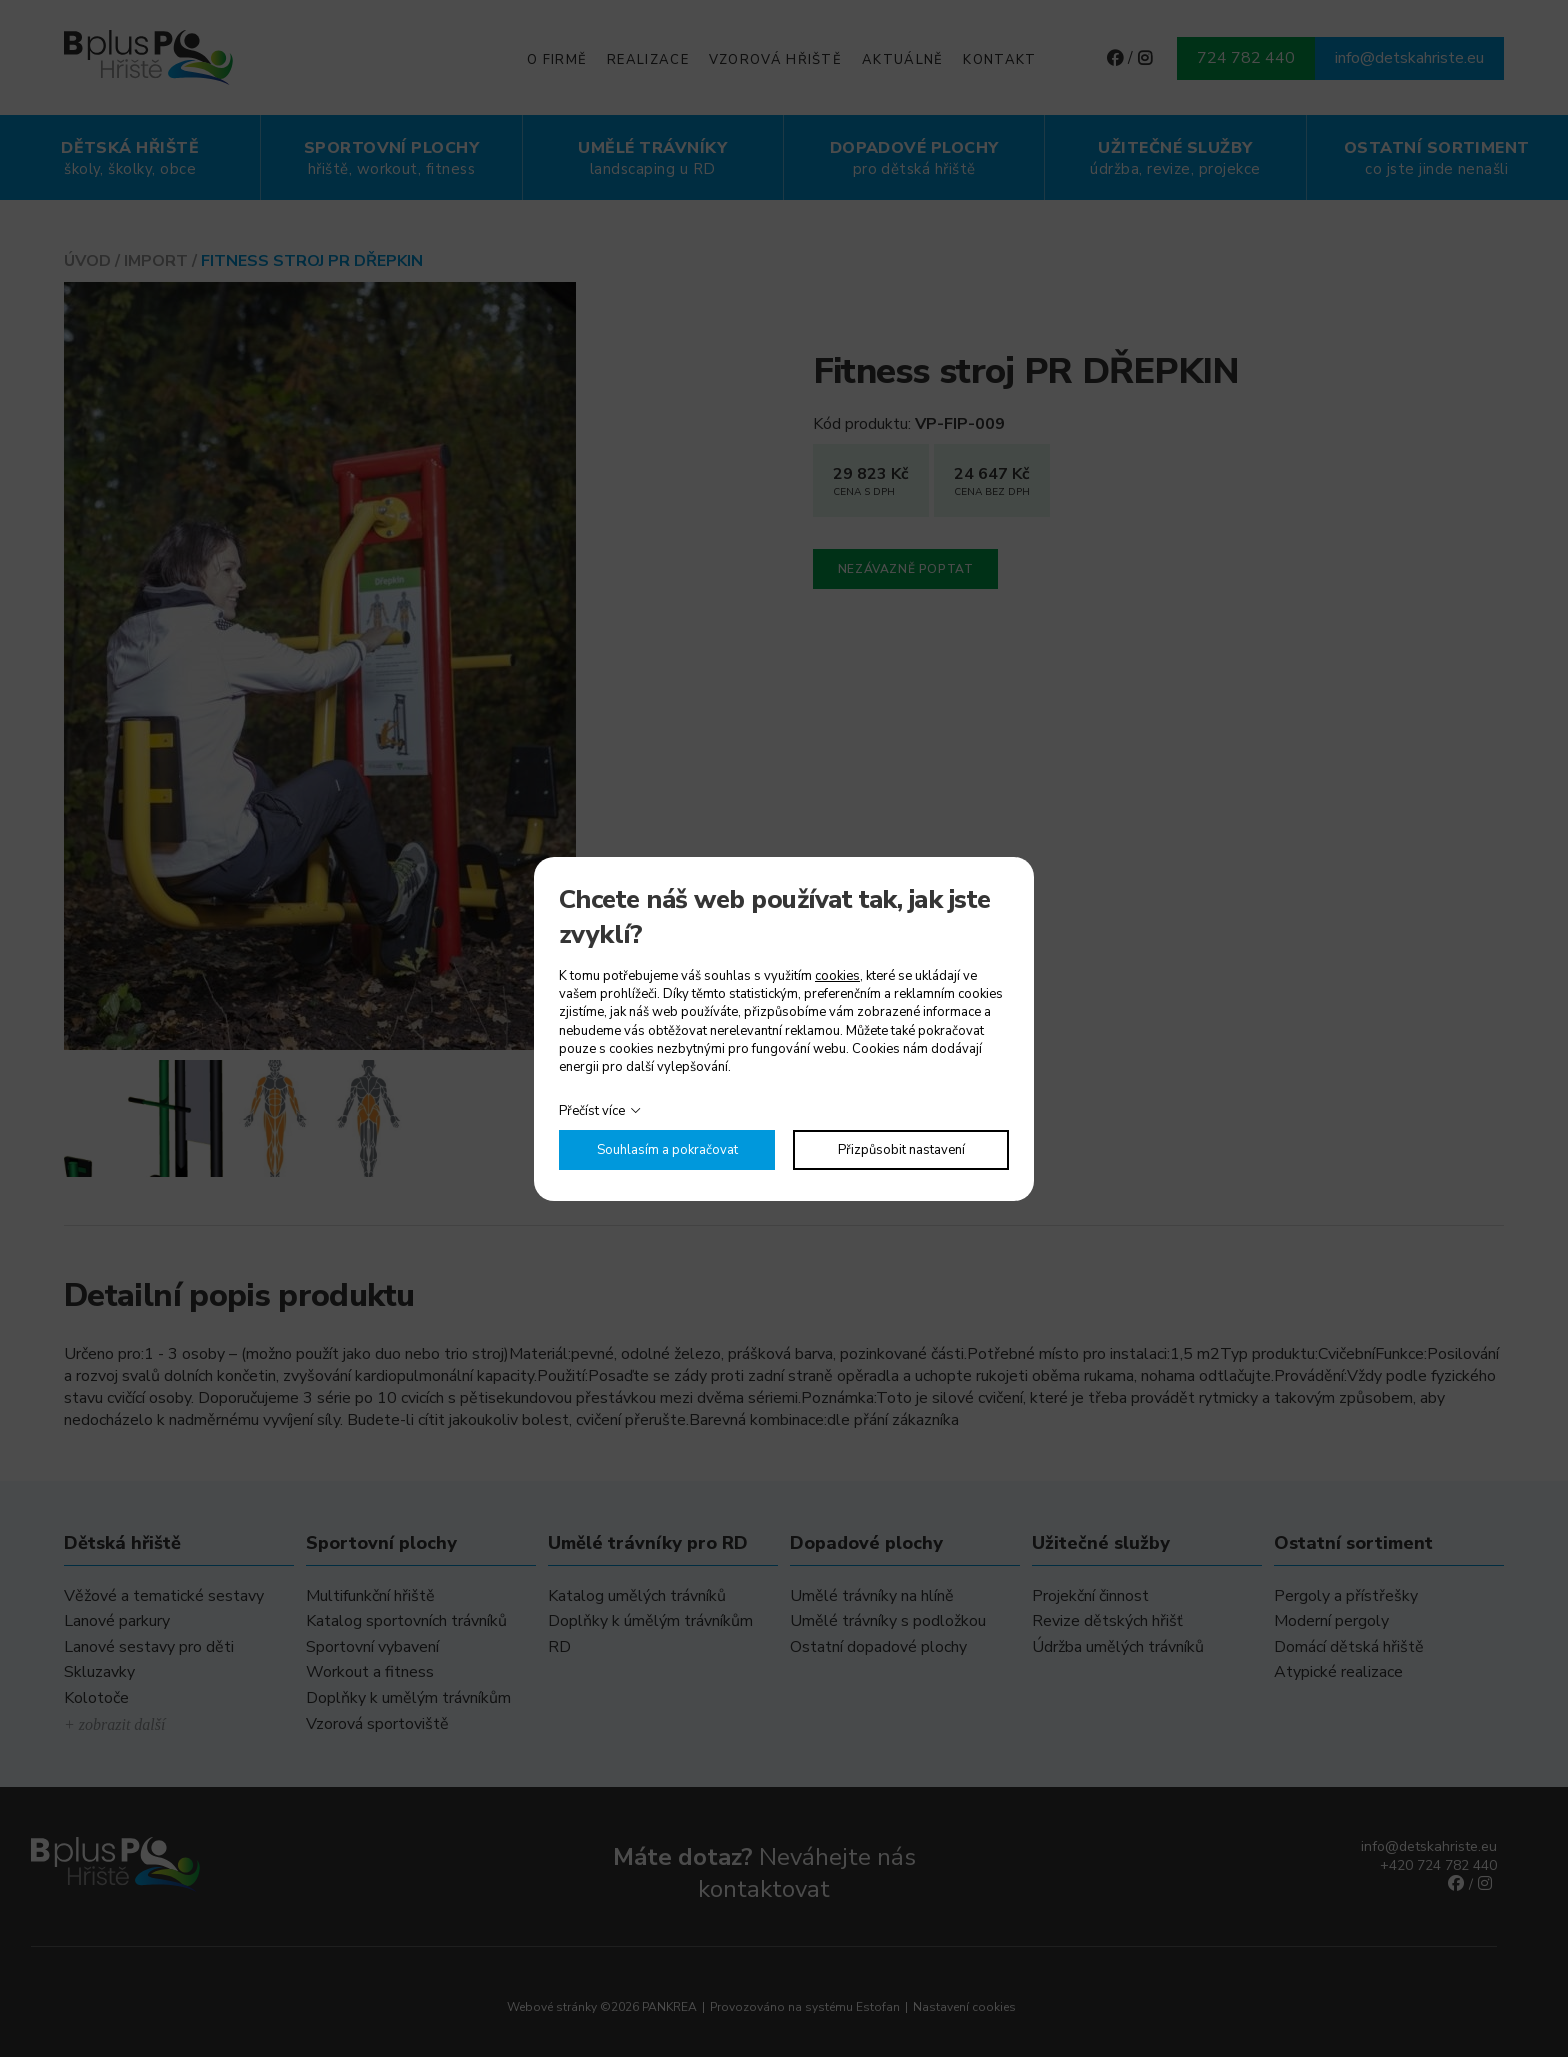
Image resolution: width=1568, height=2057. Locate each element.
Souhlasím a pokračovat (667, 1150)
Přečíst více (592, 1111)
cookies (837, 976)
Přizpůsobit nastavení (901, 1150)
